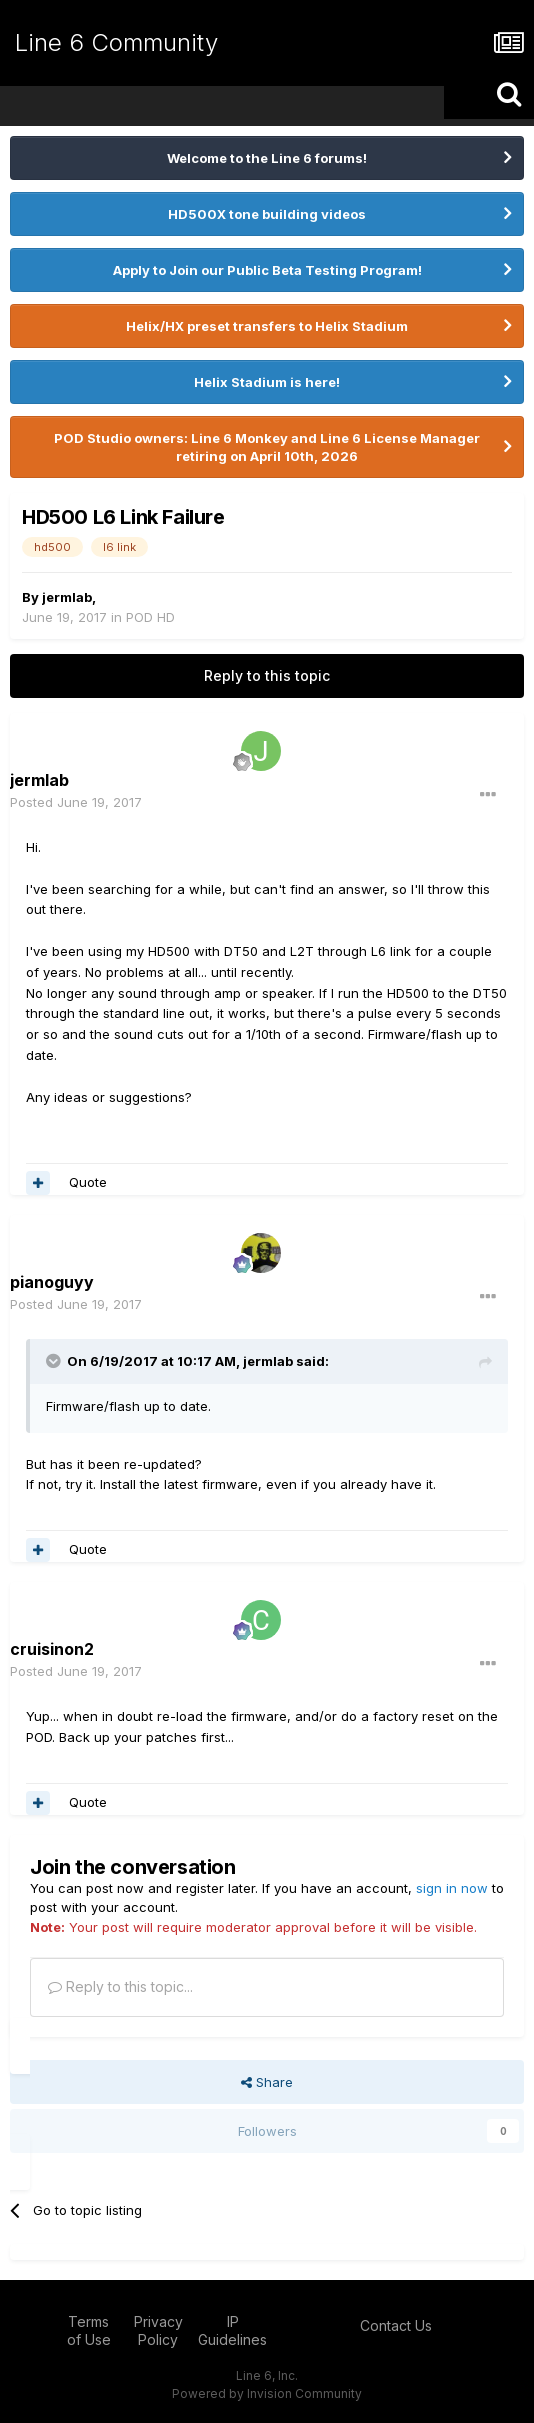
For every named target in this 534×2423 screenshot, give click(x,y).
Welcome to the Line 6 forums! (267, 158)
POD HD (150, 617)
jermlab (67, 597)
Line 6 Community (116, 42)
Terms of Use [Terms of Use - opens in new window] (89, 2330)
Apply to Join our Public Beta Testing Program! (267, 270)
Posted (76, 802)
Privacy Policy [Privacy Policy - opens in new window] (158, 2330)
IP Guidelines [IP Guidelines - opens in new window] (232, 2330)
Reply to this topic (267, 675)
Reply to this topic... (120, 1986)
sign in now (452, 1888)
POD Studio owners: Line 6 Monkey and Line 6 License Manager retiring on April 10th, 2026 (267, 447)
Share (267, 2082)
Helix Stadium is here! (267, 382)
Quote (88, 1182)
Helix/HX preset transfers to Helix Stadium (267, 326)
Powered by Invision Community (267, 2393)
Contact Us (396, 2325)
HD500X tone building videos (267, 214)
